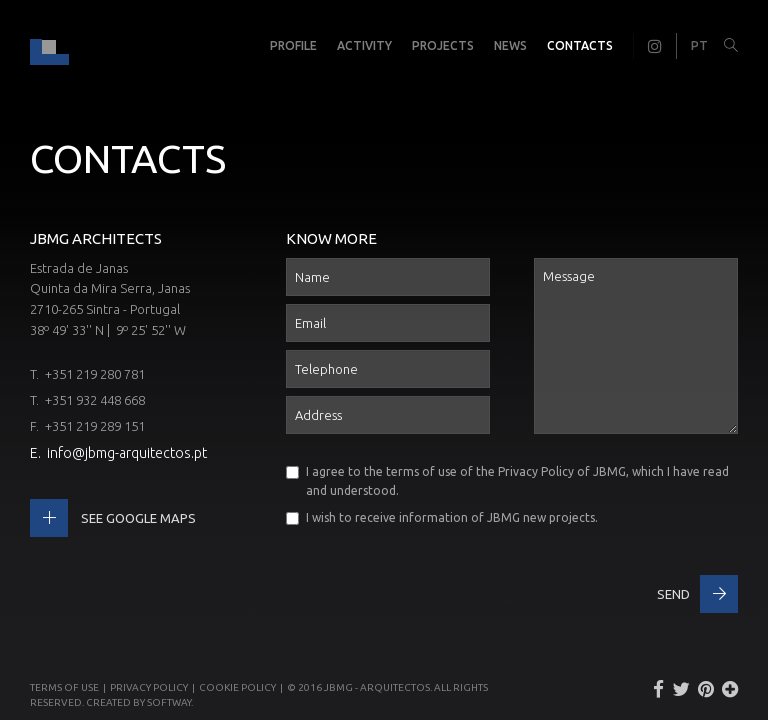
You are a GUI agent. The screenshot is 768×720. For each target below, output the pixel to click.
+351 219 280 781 (95, 374)
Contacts (580, 45)
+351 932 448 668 (95, 400)
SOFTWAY (169, 702)
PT (699, 45)
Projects (443, 45)
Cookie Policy (237, 687)
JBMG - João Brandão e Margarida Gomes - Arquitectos (49, 46)
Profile (293, 45)
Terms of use (64, 687)
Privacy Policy (536, 471)
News (510, 45)
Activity (364, 45)
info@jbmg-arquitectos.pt (127, 453)
